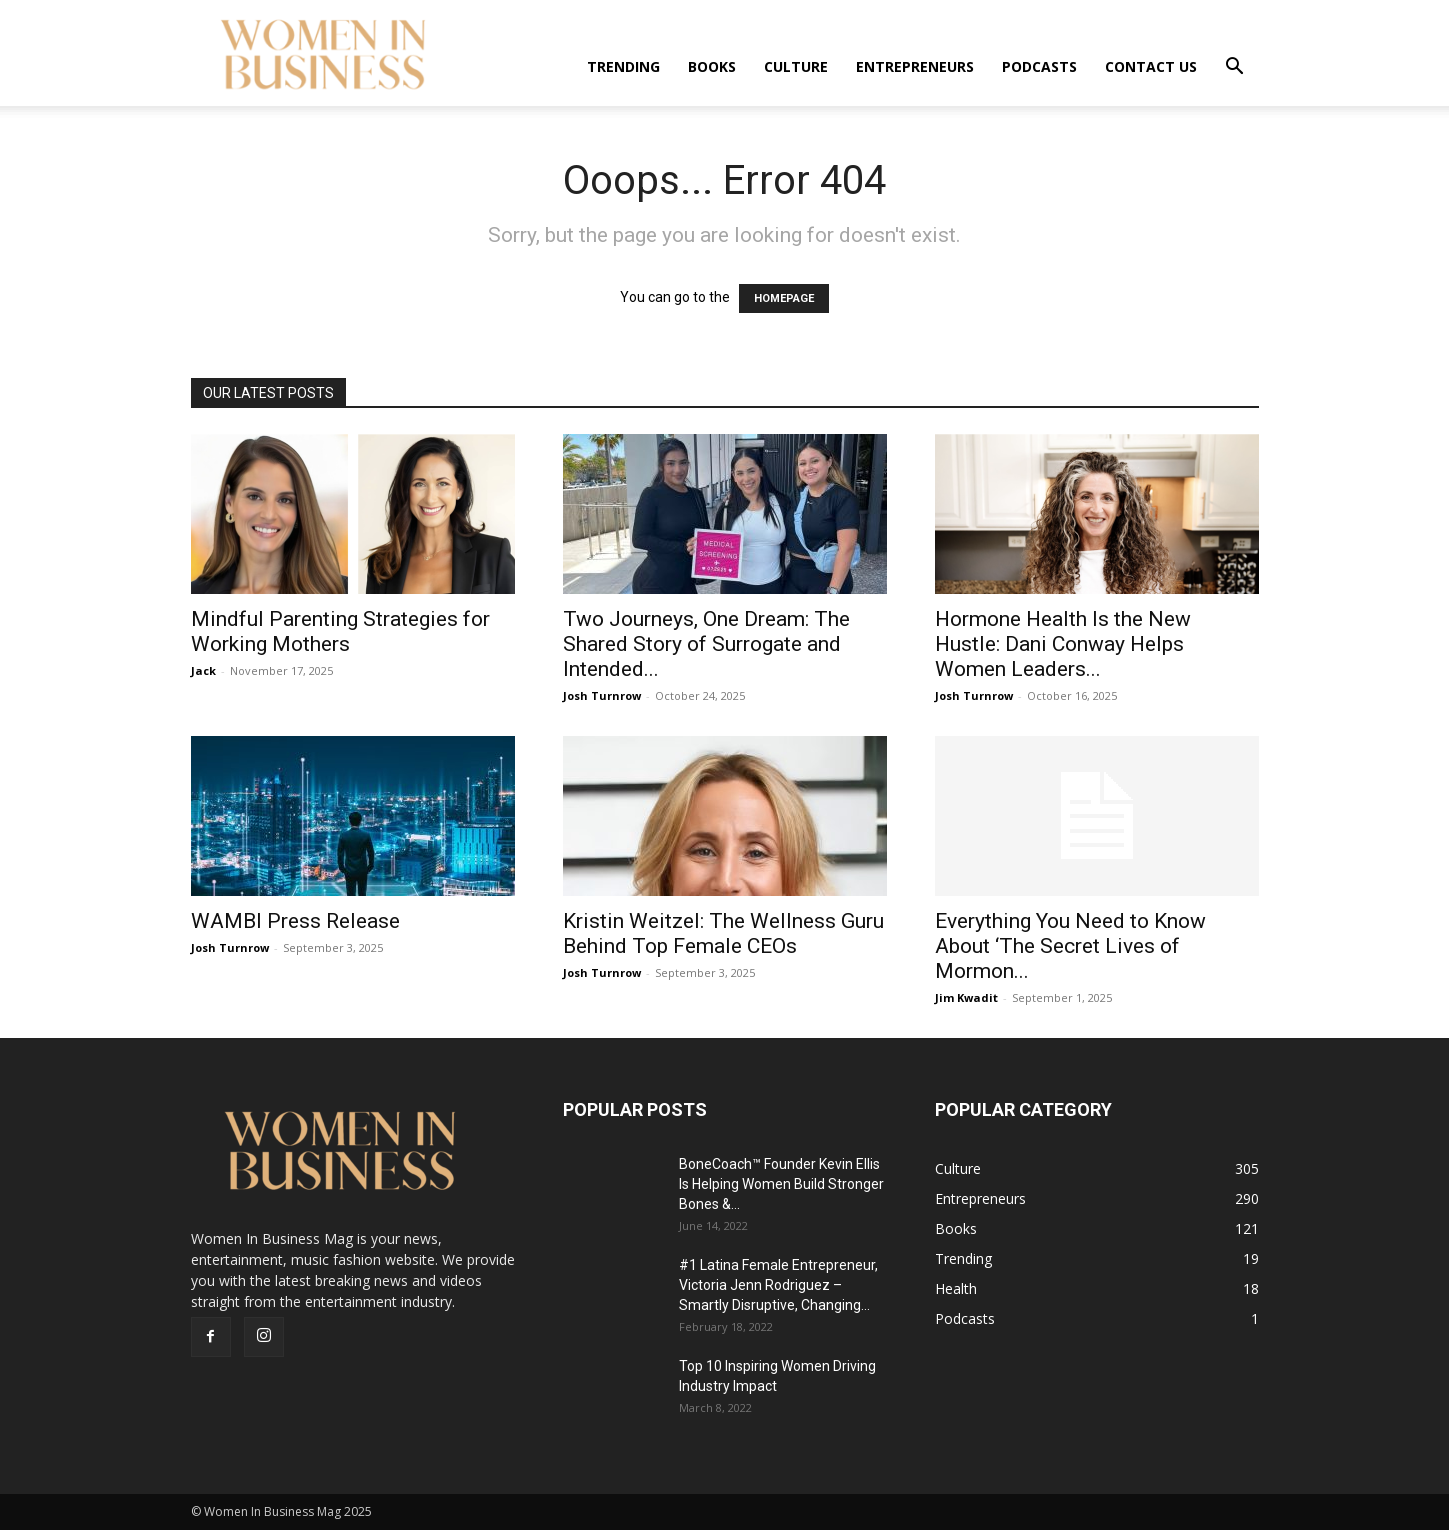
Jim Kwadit (966, 997)
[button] (1235, 68)
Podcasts (1039, 66)
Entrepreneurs (915, 66)
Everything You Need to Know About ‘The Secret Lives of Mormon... (1070, 946)
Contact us (1151, 66)
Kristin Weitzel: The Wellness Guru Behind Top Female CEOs (723, 933)
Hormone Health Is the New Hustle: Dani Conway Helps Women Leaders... (1063, 644)
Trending (623, 66)
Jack (203, 670)
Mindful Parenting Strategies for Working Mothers (340, 631)
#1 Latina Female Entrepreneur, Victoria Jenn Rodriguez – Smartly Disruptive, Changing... (778, 1285)
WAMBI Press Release (295, 921)
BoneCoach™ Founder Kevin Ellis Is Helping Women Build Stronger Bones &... (781, 1184)
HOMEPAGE (784, 298)
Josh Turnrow (602, 695)
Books (712, 66)
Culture (796, 66)
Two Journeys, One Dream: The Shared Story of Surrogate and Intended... (706, 644)
